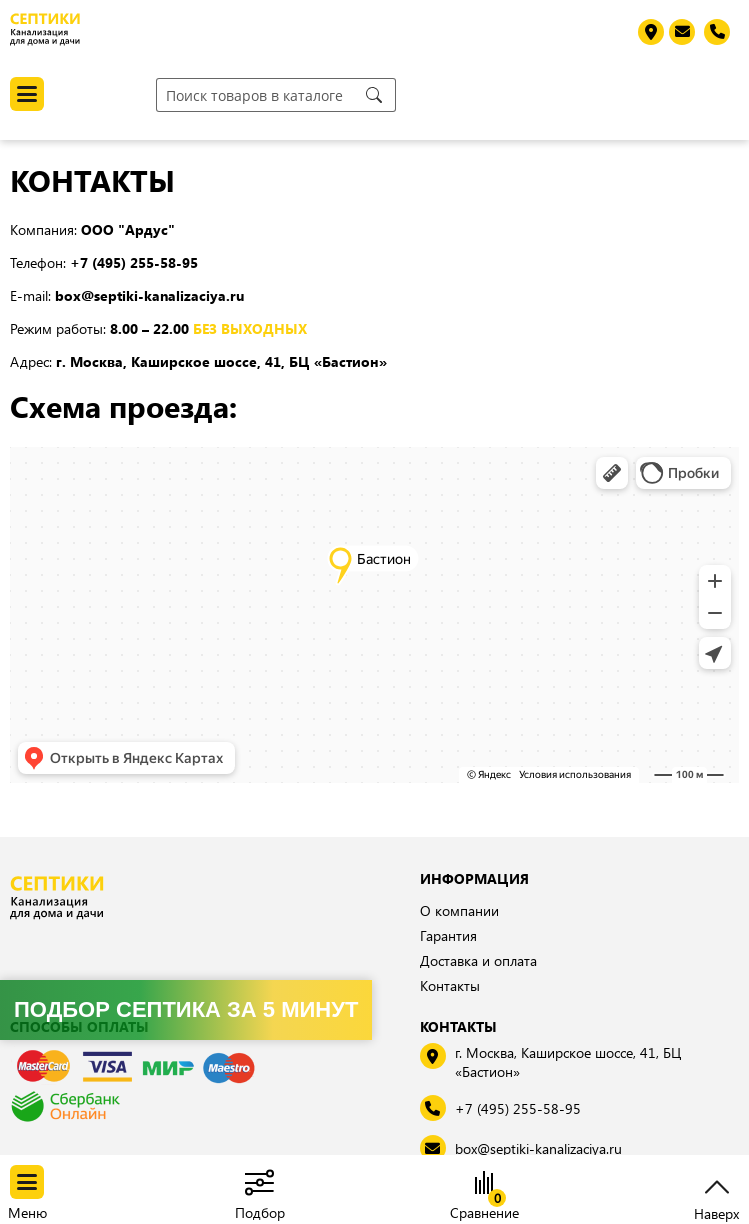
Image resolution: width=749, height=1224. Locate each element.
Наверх (716, 1211)
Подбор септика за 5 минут (186, 1009)
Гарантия (448, 935)
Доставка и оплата (478, 960)
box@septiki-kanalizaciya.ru (538, 1148)
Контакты (450, 985)
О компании (459, 910)
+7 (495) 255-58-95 (518, 1108)
